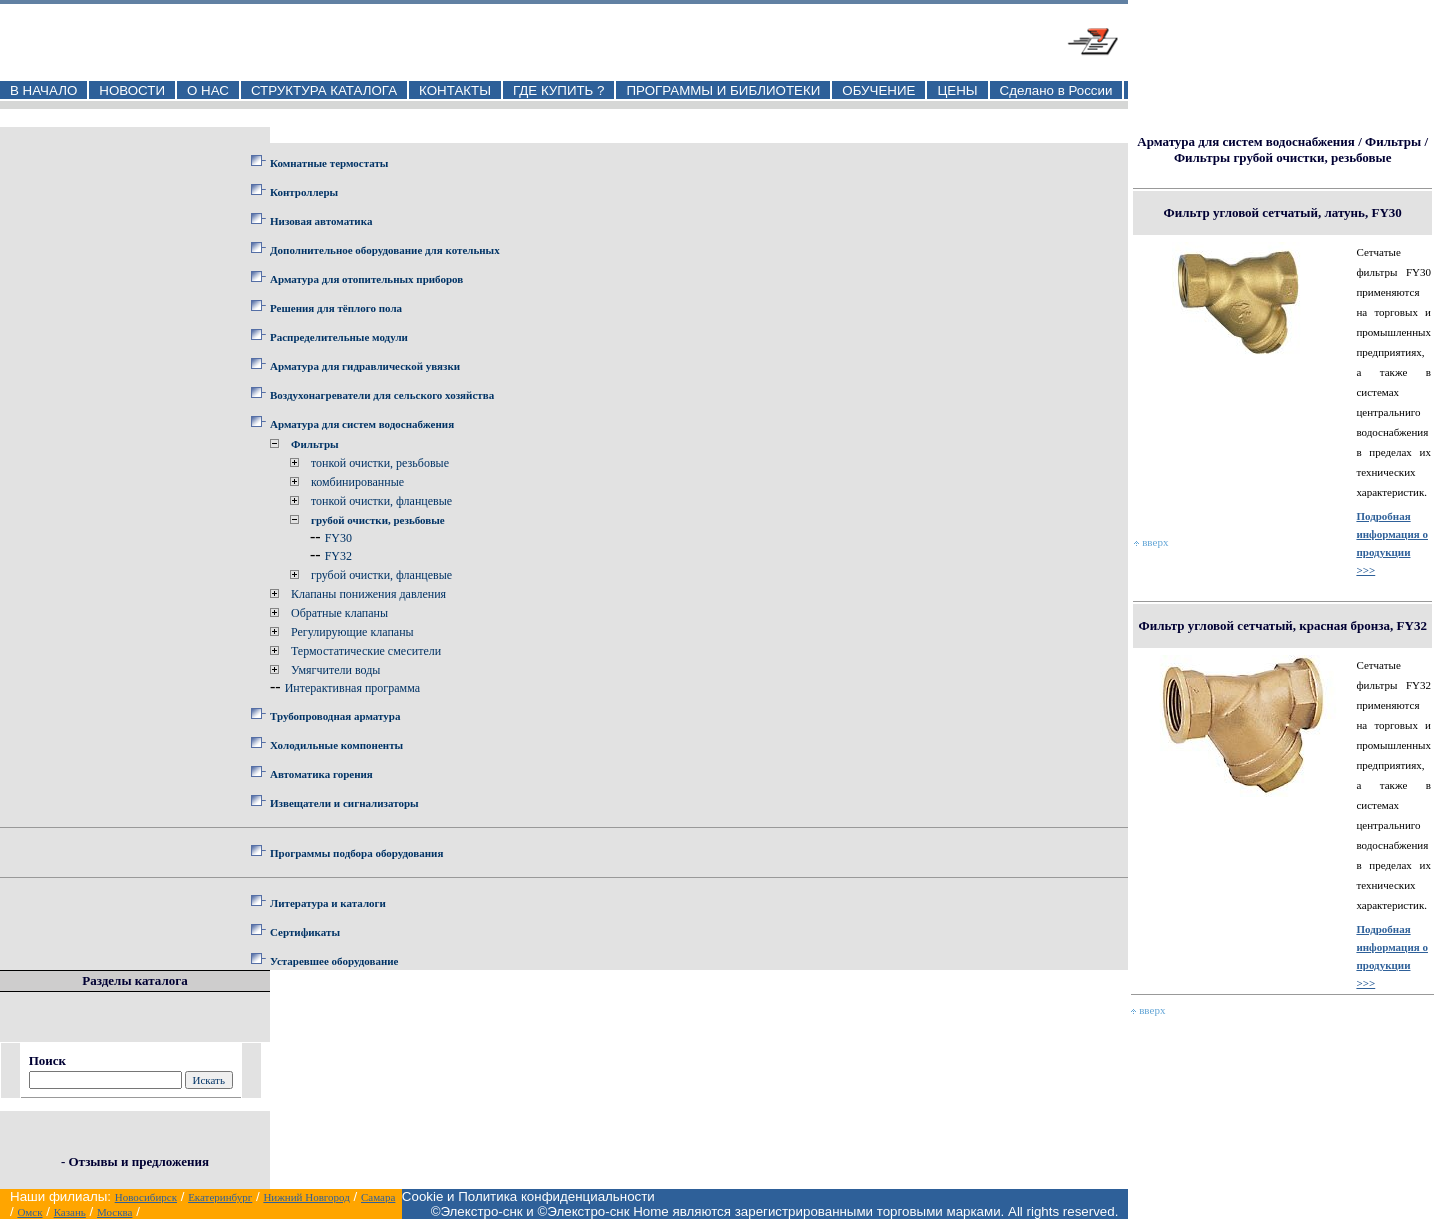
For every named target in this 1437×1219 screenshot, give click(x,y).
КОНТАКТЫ (455, 90)
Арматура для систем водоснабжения (362, 424)
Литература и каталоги (328, 903)
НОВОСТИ (132, 90)
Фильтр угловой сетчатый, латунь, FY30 (1283, 212)
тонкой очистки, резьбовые (380, 463)
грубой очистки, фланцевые (381, 575)
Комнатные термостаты (329, 163)
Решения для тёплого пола (336, 308)
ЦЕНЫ (957, 90)
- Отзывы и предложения (135, 1161)
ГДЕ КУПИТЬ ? (559, 90)
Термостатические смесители (366, 651)
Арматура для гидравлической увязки (365, 366)
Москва (114, 1212)
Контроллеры (304, 192)
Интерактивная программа (352, 688)
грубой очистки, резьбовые (378, 520)
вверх (1151, 542)
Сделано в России (1056, 90)
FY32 (338, 556)
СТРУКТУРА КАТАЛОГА (324, 90)
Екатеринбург (220, 1197)
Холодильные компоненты (336, 745)
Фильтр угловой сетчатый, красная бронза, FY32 (1283, 625)
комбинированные (357, 482)
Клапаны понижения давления (368, 594)
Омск (29, 1212)
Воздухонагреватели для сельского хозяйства (382, 395)
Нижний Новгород (306, 1197)
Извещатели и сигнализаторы (344, 803)
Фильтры (315, 444)
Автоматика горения (321, 774)
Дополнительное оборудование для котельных (385, 250)
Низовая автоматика (321, 221)
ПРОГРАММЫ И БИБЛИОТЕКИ (723, 90)
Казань (70, 1212)
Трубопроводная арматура (335, 716)
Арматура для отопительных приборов (366, 279)
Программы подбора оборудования (356, 853)
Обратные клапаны (339, 613)
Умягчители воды (335, 670)
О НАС (208, 90)
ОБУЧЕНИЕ (878, 90)
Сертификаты (305, 932)
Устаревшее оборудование (334, 961)
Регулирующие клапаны (352, 632)
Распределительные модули (339, 337)
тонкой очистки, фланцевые (381, 501)
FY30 (338, 538)
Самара (378, 1197)
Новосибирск (146, 1197)
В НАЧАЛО (43, 90)
